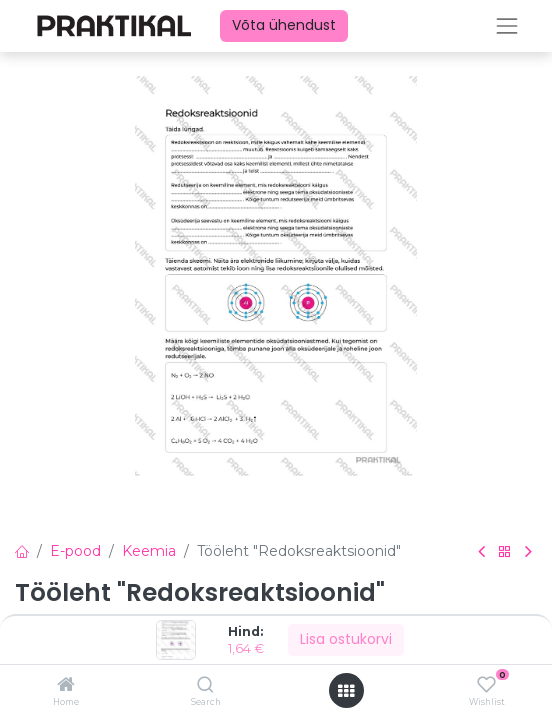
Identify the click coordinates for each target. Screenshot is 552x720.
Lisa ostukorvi (346, 639)
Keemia (149, 551)
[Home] (66, 686)
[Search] (205, 686)
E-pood (75, 551)
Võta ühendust (284, 25)
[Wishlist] (486, 685)
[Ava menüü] (346, 691)
